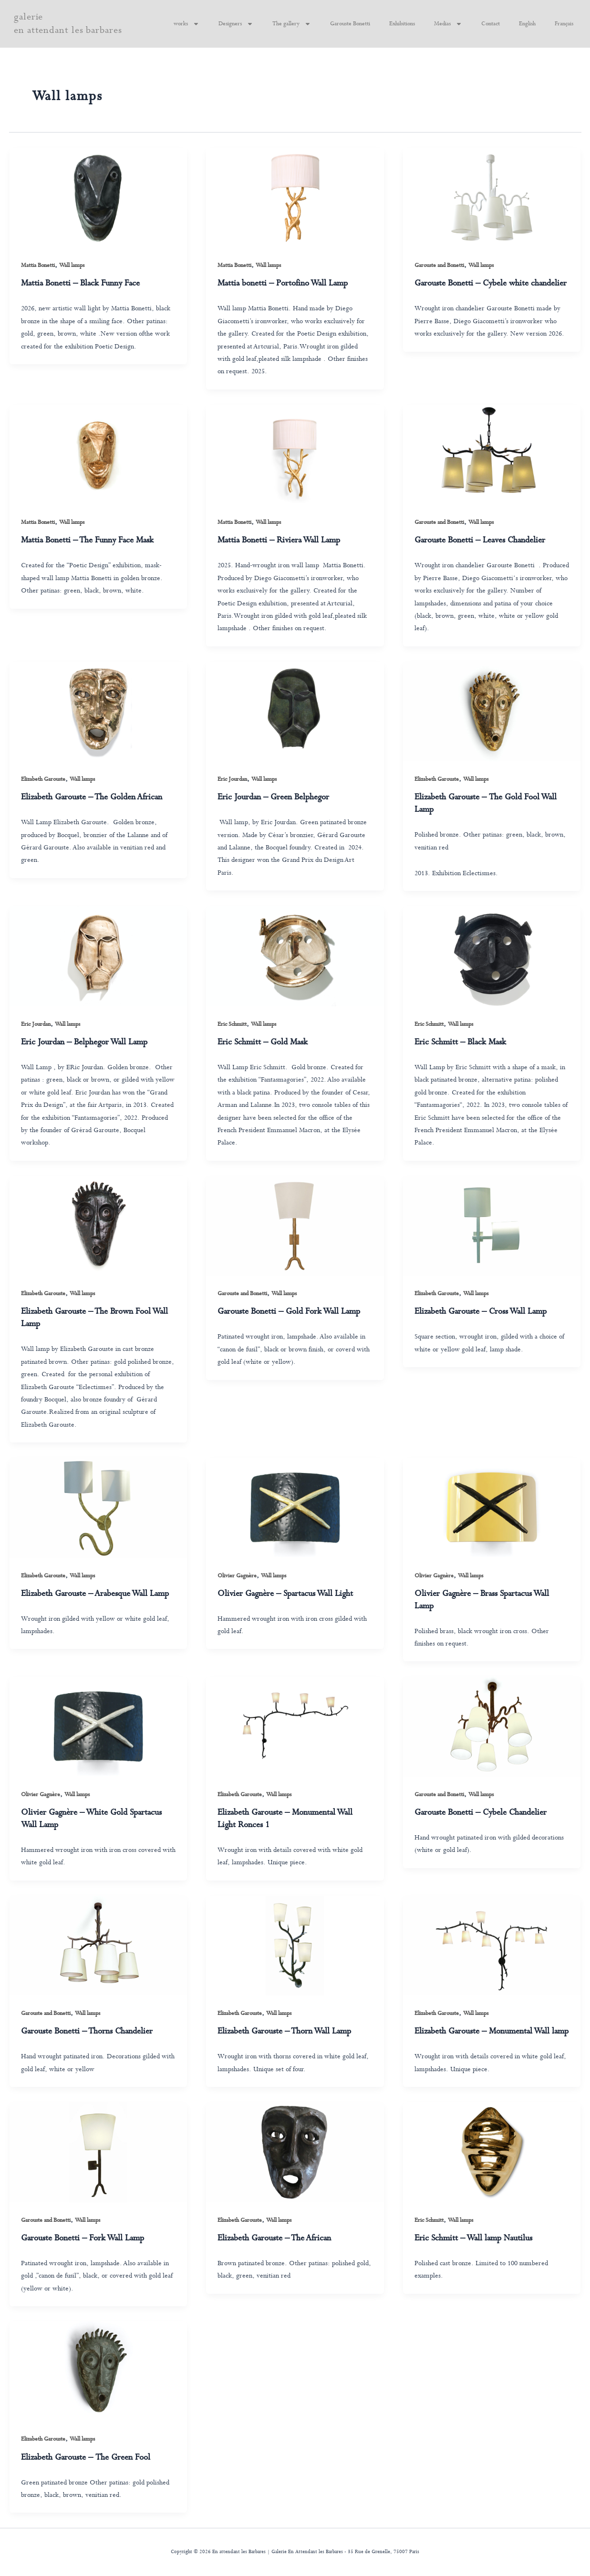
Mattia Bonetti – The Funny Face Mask (87, 540)
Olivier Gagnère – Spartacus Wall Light (285, 1593)
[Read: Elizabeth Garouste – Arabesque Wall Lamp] (98, 1507)
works (186, 24)
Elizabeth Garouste (43, 779)
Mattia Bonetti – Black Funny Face (80, 283)
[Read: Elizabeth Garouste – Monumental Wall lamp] (491, 1945)
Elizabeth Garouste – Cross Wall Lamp (480, 1311)
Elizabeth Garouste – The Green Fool (85, 2457)
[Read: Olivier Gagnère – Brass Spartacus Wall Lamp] (491, 1507)
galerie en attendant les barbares (68, 23)
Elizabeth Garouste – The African (274, 2238)
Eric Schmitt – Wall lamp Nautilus (473, 2238)
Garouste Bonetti (350, 24)
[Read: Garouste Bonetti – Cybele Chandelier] (491, 1726)
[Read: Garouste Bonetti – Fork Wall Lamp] (98, 2152)
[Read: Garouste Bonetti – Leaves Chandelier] (491, 454)
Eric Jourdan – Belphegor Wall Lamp (84, 1042)
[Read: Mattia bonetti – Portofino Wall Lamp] (294, 197)
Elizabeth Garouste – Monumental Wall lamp (491, 2031)
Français (564, 24)
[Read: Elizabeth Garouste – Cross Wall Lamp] (491, 1226)
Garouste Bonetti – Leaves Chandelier (479, 540)
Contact (490, 24)
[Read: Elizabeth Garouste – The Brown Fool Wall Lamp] (98, 1226)
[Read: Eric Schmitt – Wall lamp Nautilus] (491, 2152)
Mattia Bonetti (38, 265)
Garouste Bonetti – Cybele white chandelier (490, 283)
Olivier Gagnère (237, 1576)
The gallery (291, 24)
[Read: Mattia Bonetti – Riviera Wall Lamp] (294, 454)
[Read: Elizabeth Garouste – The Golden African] (98, 711)
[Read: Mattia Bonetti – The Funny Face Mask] (98, 454)
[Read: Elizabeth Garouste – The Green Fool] (98, 2371)
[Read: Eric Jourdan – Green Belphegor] (294, 711)
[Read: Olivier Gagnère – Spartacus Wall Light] (294, 1507)
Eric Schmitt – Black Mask (460, 1042)
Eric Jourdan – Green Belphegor (273, 797)
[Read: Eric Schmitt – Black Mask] (491, 956)
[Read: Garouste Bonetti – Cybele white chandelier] (491, 197)
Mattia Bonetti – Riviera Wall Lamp (278, 540)
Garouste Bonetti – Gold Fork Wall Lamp (288, 1311)
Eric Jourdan (232, 779)
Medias (448, 24)
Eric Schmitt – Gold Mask (262, 1042)
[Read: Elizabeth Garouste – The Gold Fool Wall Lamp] (491, 711)
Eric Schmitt (232, 1024)
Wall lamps (71, 265)
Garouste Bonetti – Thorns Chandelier (87, 2031)
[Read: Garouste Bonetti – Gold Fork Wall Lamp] (294, 1226)
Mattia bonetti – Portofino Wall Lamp (282, 283)
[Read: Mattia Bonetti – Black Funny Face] (98, 197)
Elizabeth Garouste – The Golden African (91, 797)
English (527, 24)
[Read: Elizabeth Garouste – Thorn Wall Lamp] (294, 1945)
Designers (235, 24)
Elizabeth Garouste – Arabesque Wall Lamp (95, 1593)
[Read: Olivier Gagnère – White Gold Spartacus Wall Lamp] (98, 1726)
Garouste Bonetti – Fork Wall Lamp (82, 2238)
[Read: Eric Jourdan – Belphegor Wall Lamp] (98, 956)
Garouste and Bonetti (439, 265)
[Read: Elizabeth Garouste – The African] (294, 2152)
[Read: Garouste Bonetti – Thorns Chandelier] (98, 1945)
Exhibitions (402, 24)
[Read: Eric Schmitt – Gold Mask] (294, 956)
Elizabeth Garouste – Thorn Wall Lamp (284, 2031)
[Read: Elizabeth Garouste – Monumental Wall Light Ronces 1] (294, 1726)
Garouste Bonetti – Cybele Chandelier (480, 1812)
